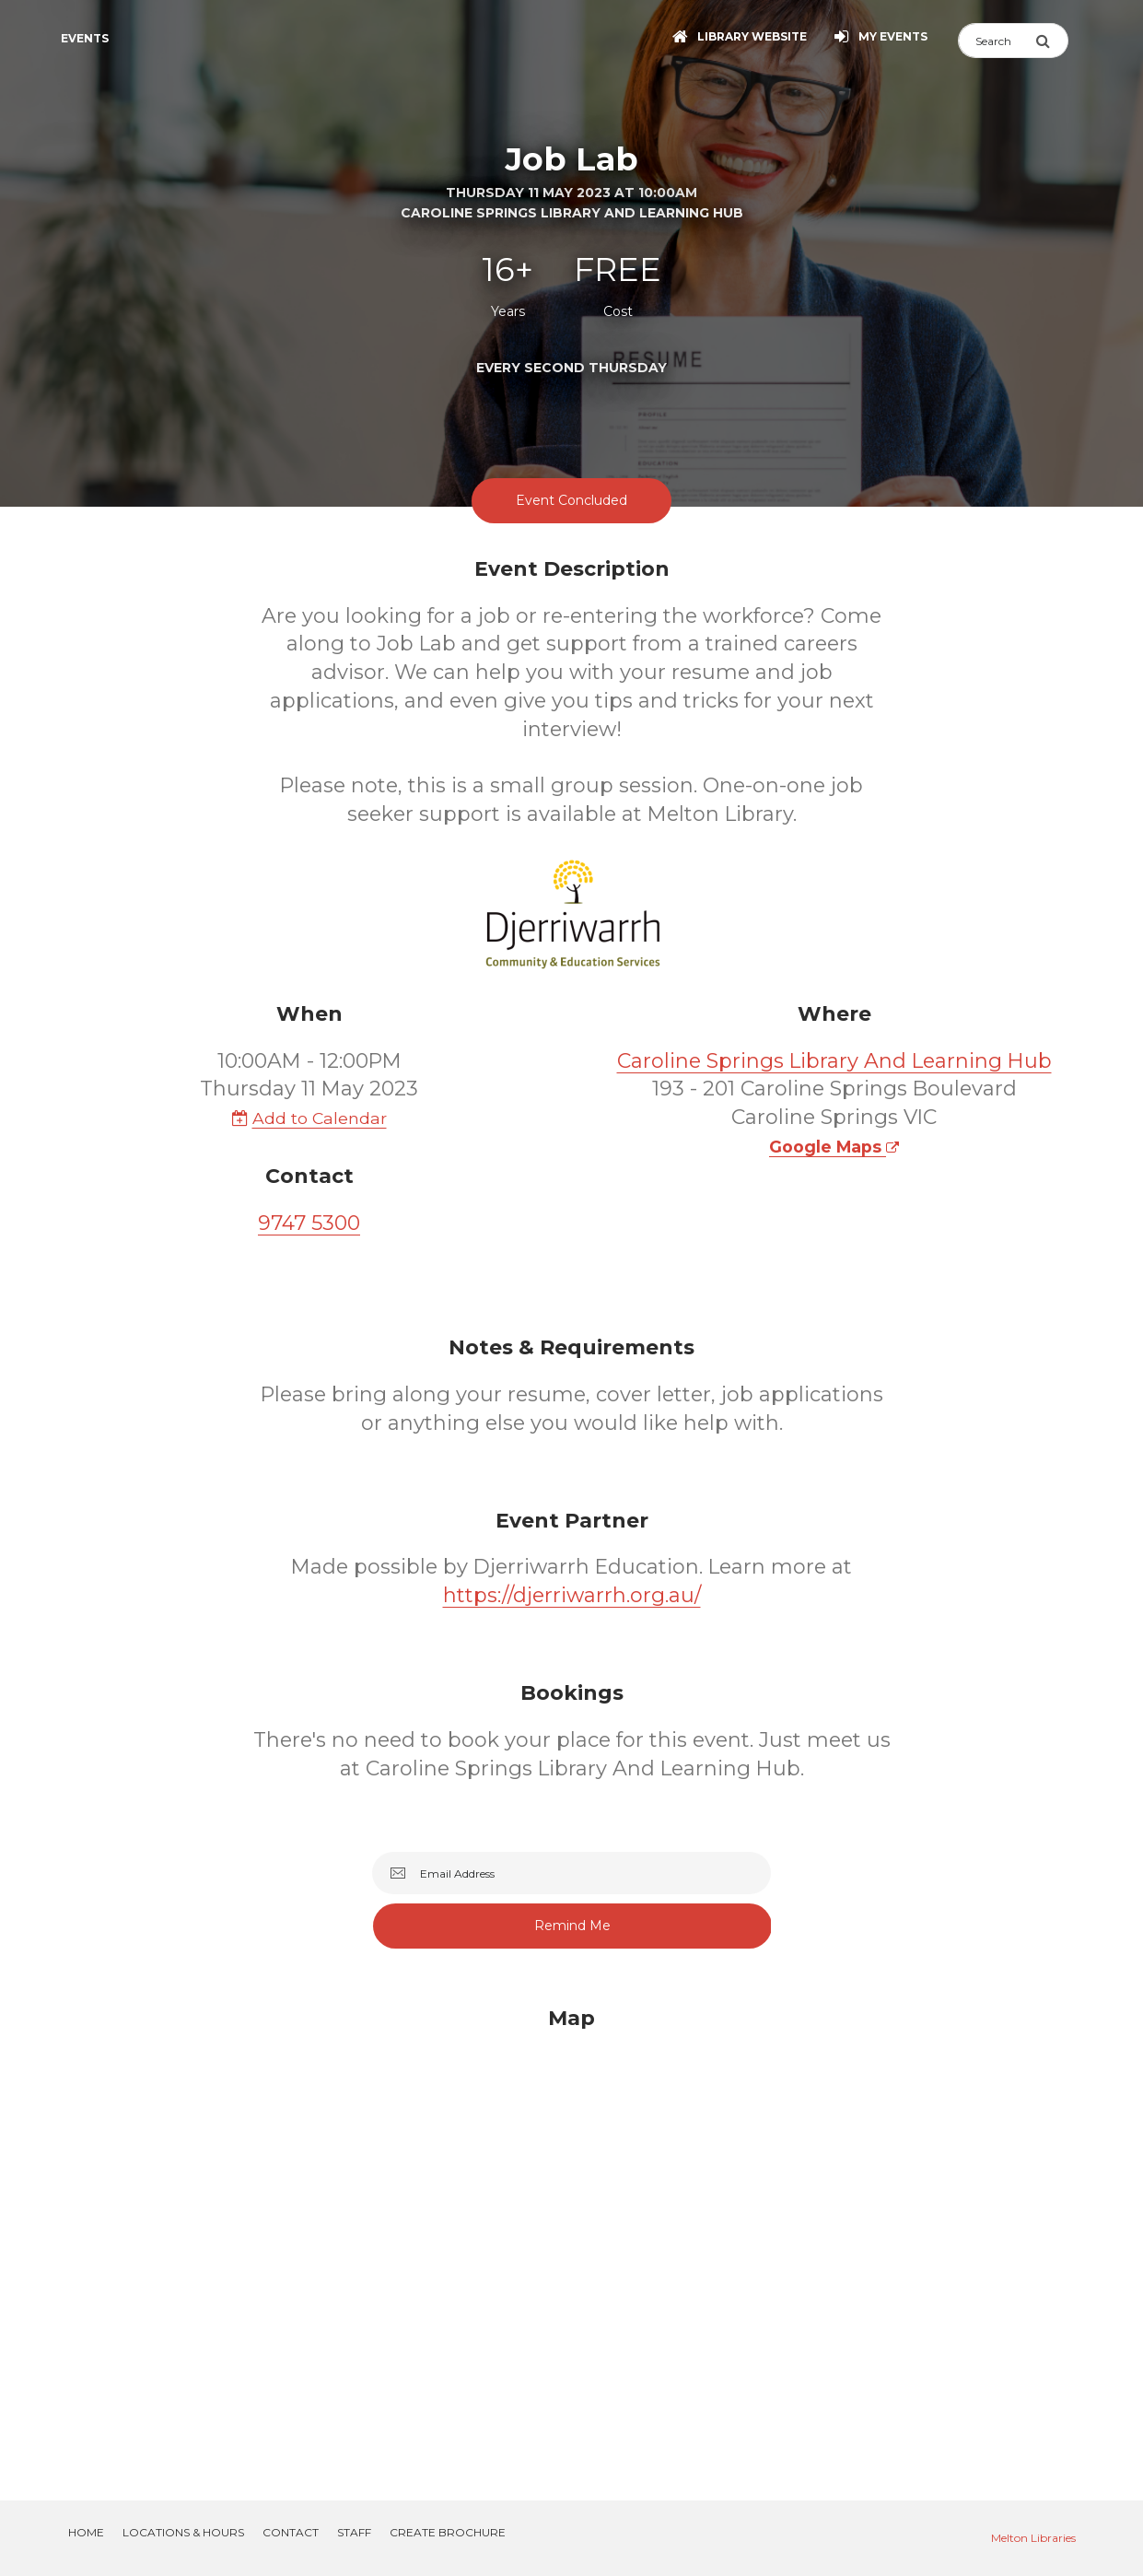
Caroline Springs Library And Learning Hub (834, 1060)
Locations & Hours (183, 2532)
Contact (290, 2532)
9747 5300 (309, 1223)
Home (86, 2532)
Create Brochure (448, 2532)
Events (85, 38)
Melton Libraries (1033, 2538)
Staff (354, 2532)
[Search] (996, 40)
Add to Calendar (309, 1118)
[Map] (572, 2231)
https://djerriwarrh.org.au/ (572, 1595)
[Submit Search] (1051, 40)
